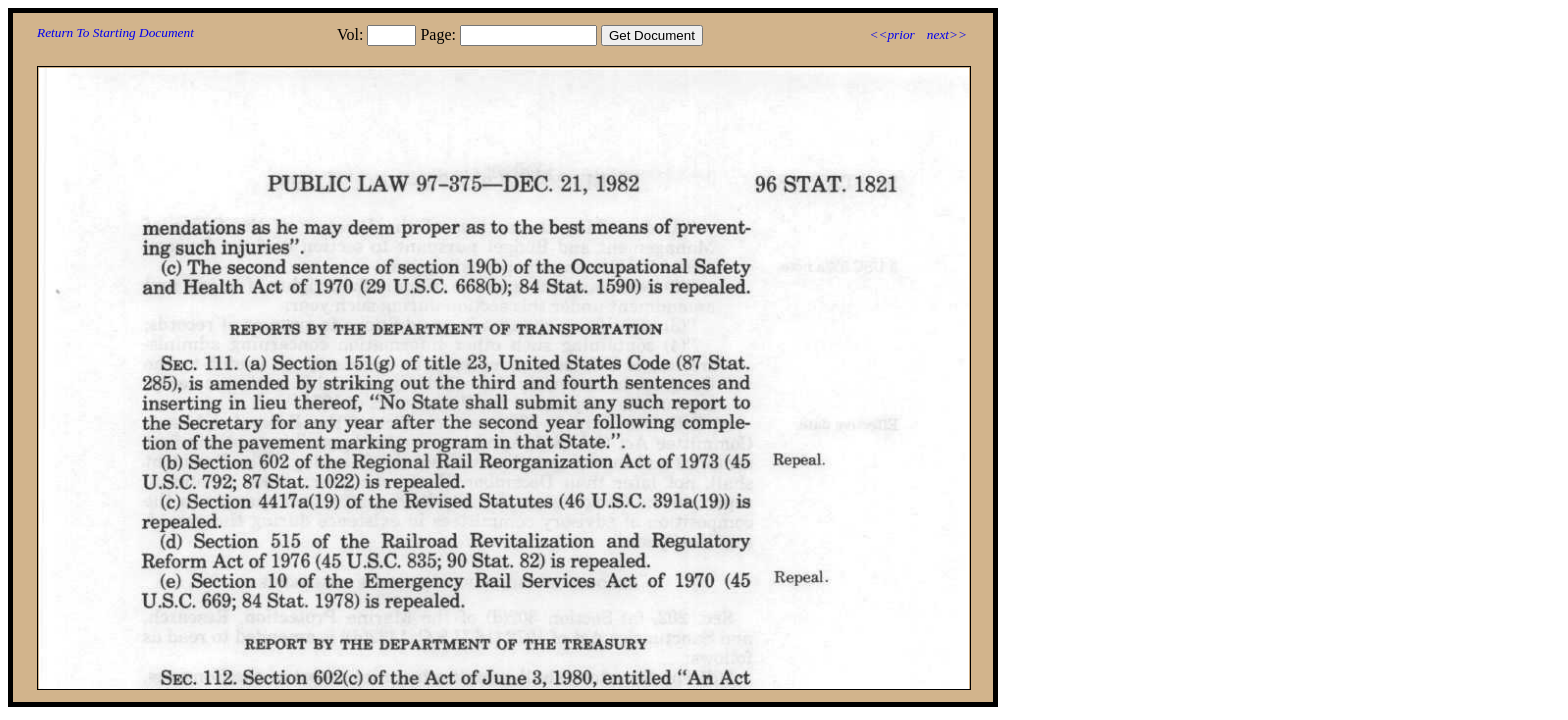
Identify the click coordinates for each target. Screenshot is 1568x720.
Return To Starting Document (115, 32)
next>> (947, 34)
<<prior (891, 34)
